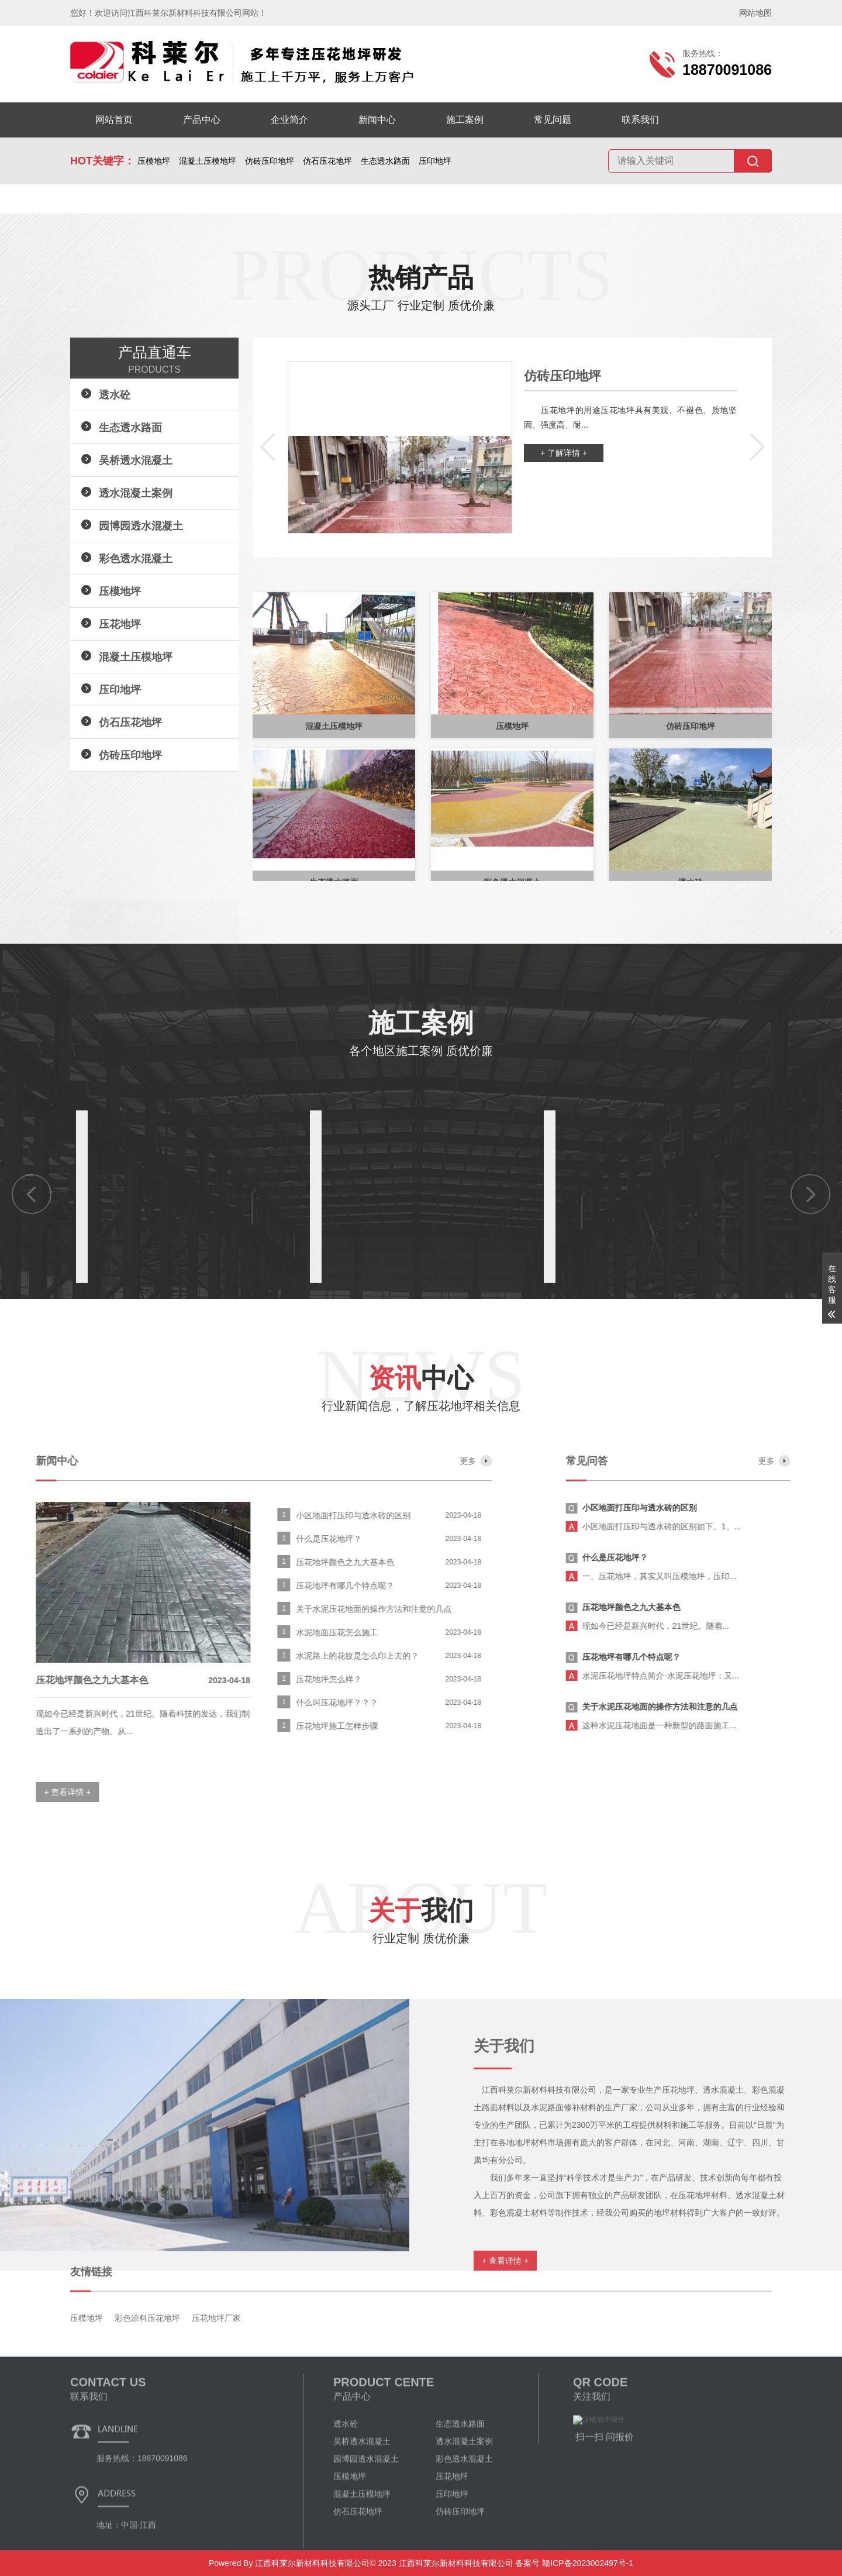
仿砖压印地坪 (269, 161)
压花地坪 (120, 624)
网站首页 (114, 120)
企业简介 (289, 120)
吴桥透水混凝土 (135, 460)
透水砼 (114, 395)
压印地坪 (435, 161)
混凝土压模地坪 (207, 161)
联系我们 (640, 120)
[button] (267, 447)
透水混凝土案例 (135, 493)
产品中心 (201, 120)
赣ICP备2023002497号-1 (586, 2563)
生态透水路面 (385, 161)
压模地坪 (153, 161)
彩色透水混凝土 (135, 559)
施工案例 (465, 120)
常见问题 (552, 120)
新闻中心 (377, 120)
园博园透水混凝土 (141, 526)
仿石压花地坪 (327, 161)
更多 (78, 1461)
